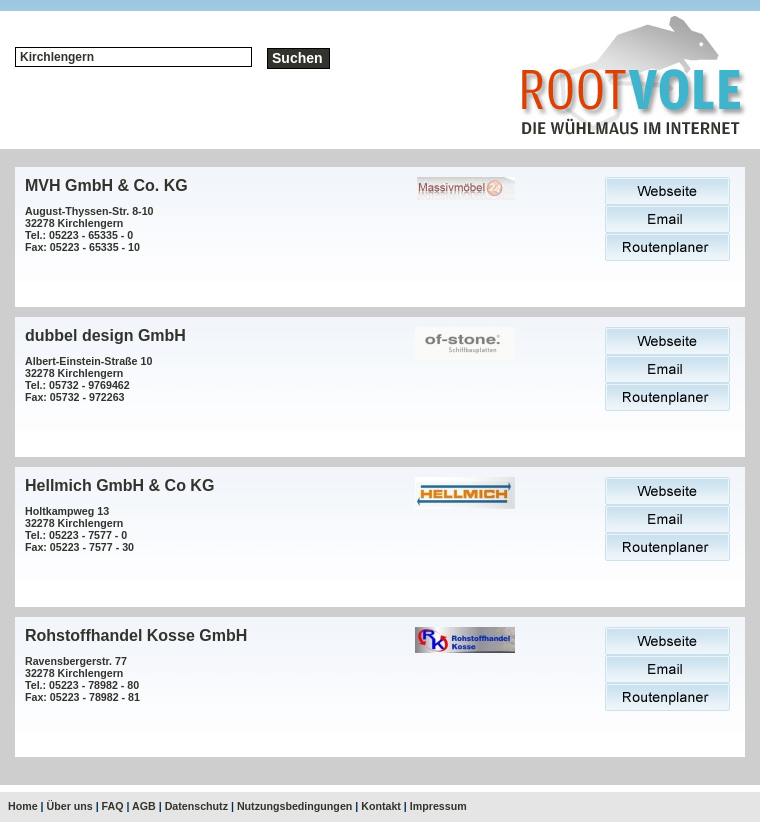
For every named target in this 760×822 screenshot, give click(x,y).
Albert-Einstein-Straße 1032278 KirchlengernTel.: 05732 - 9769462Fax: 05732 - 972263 (88, 379)
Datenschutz (196, 806)
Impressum (438, 806)
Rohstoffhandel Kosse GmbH (136, 635)
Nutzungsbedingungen (294, 806)
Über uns (70, 806)
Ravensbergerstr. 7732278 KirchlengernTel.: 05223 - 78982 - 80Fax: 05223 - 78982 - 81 (82, 679)
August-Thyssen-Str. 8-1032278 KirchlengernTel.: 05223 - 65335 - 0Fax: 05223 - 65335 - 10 (89, 229)
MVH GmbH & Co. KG (106, 185)
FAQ (113, 806)
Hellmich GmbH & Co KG (119, 485)
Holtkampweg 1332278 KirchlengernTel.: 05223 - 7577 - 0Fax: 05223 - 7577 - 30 (79, 529)
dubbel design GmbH (105, 335)
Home (23, 806)
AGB (144, 806)
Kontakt (381, 806)
